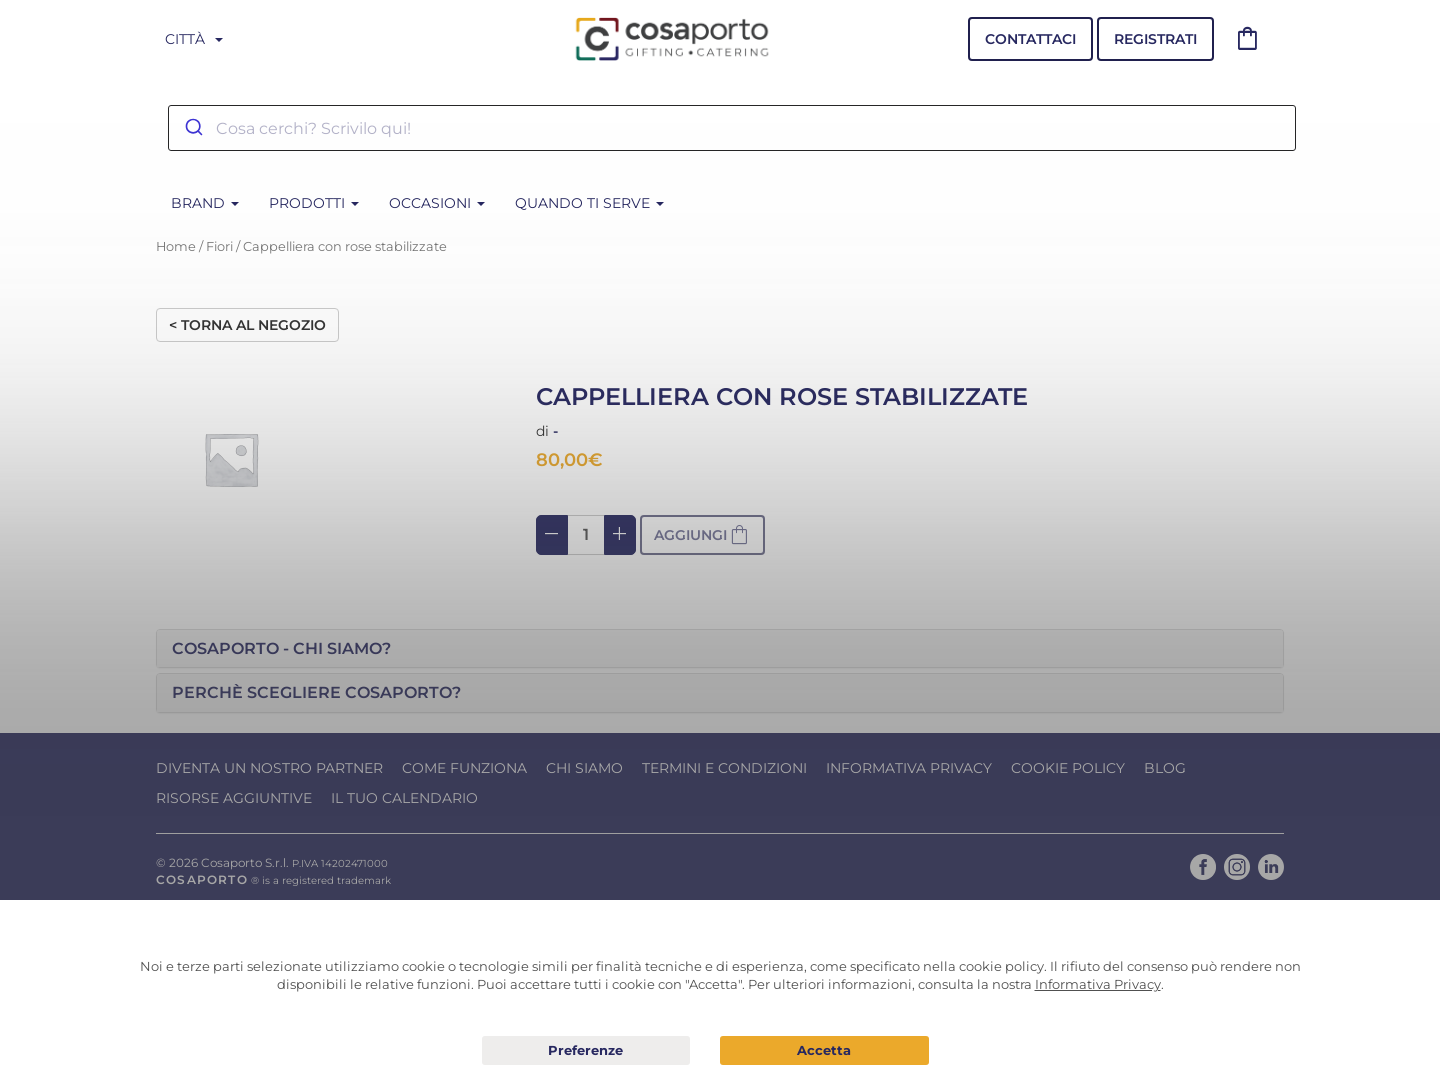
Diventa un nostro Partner (269, 768)
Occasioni (437, 203)
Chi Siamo (584, 768)
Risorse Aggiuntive (234, 798)
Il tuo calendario (404, 798)
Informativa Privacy (909, 768)
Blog (1165, 768)
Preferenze (586, 1051)
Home (176, 246)
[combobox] (732, 128)
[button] (720, 649)
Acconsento (824, 1050)
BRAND (205, 203)
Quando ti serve (589, 203)
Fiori (219, 246)
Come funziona (464, 768)
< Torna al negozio (247, 325)
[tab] (720, 649)
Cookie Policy (1068, 768)
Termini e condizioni (724, 768)
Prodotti (314, 203)
